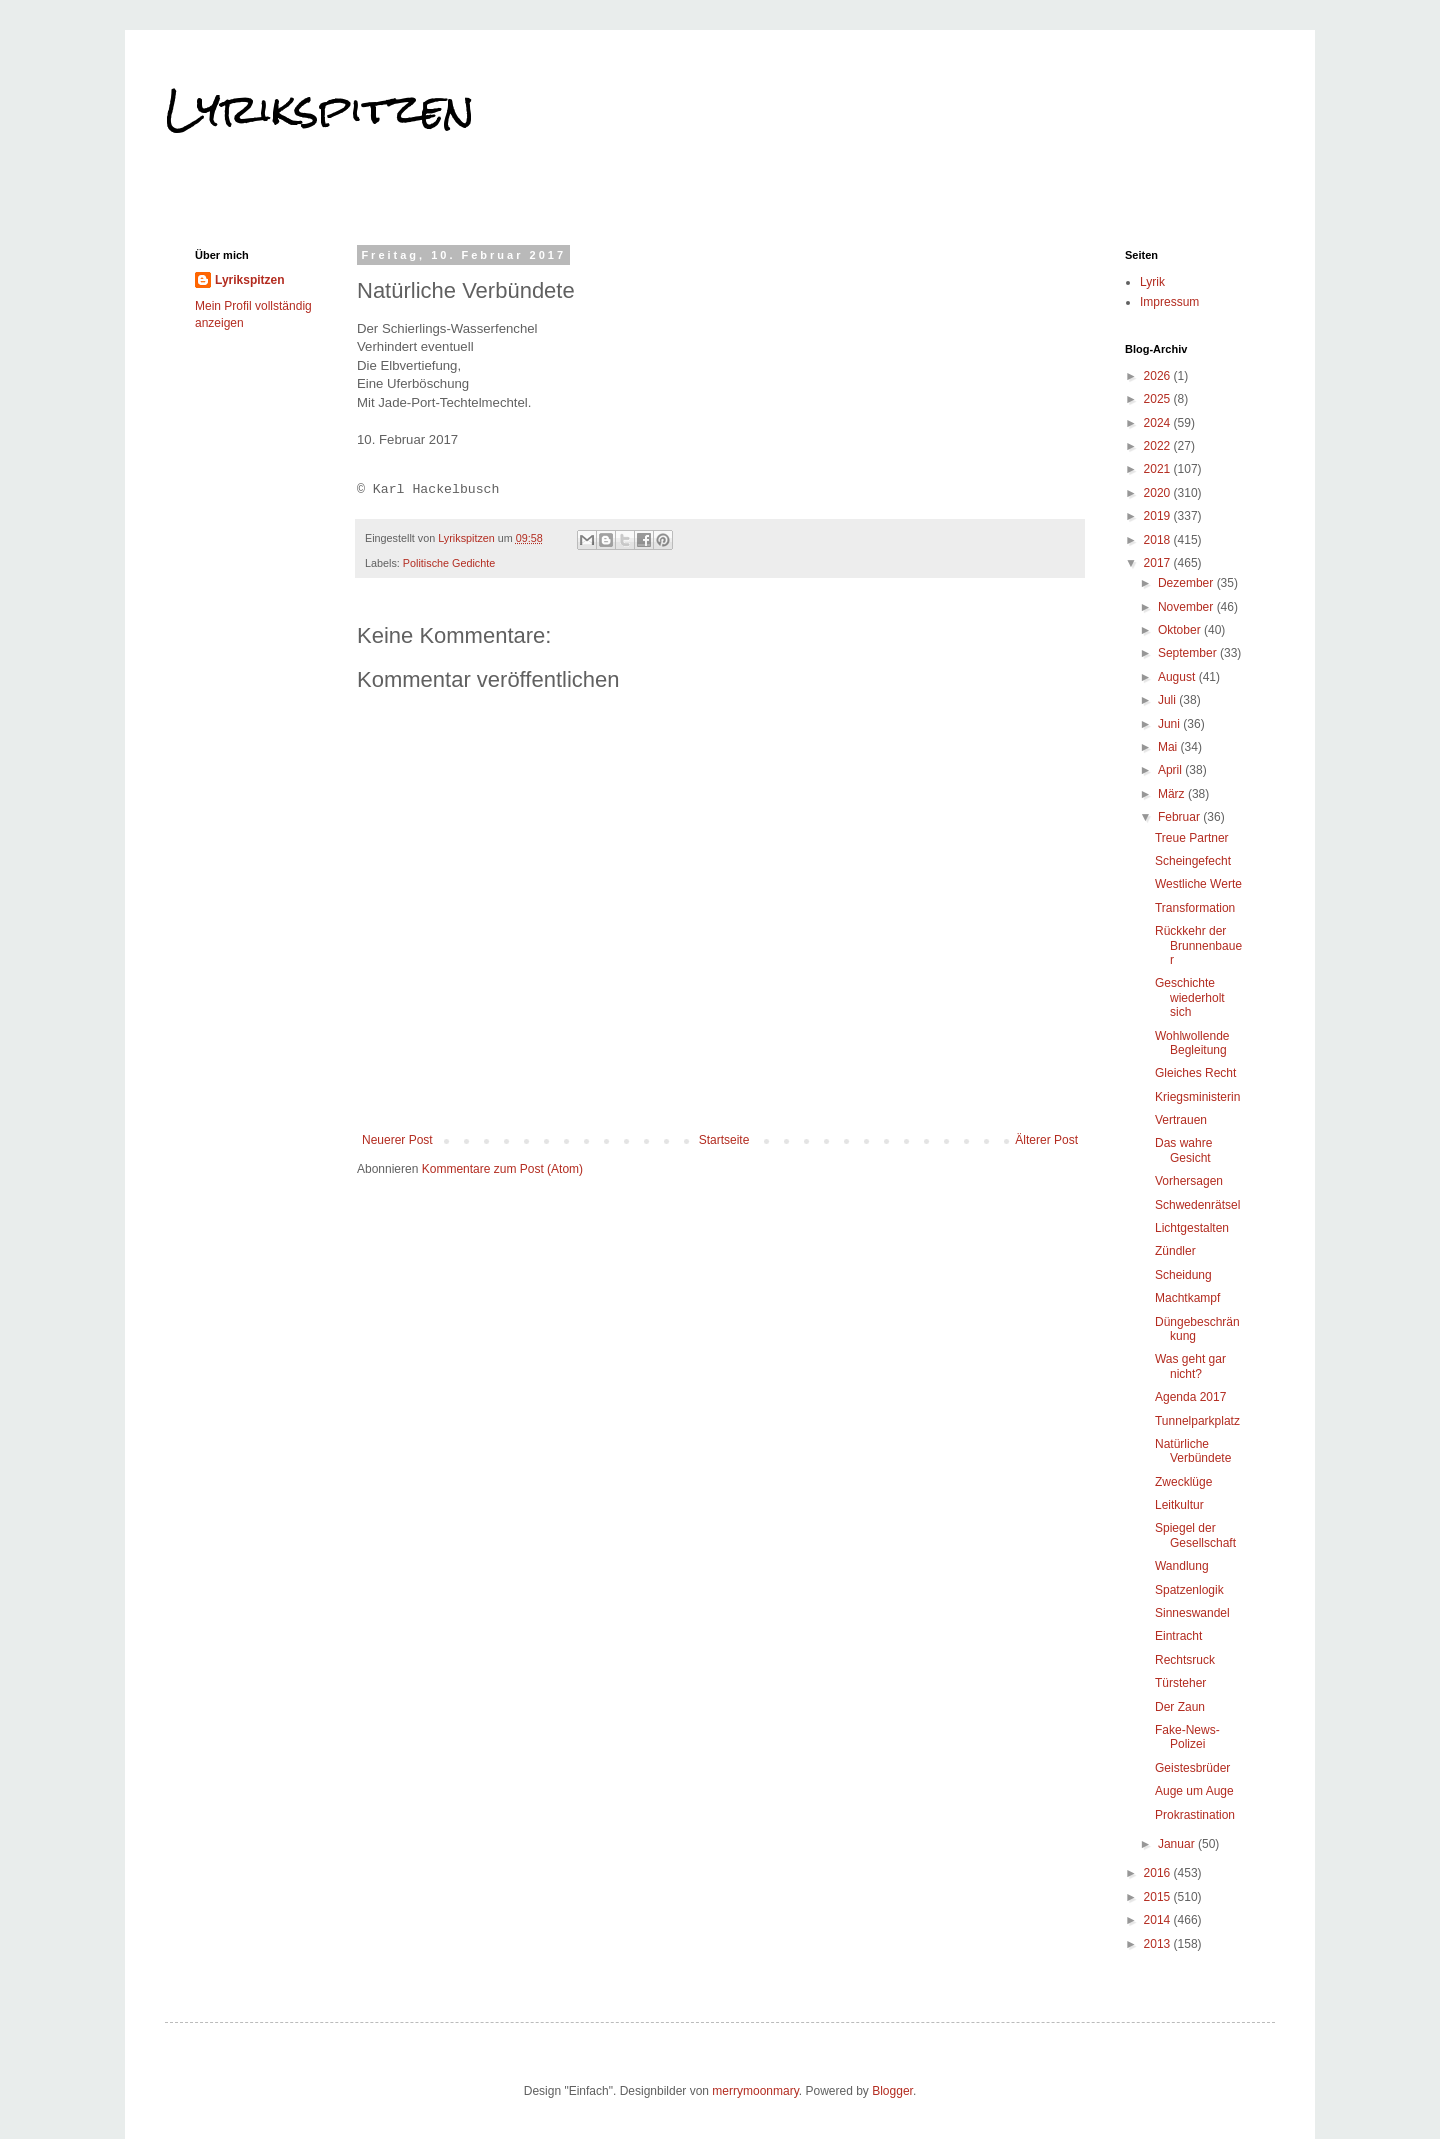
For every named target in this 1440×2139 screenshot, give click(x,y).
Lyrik (1152, 282)
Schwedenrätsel (1197, 1205)
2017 (1159, 563)
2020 (1159, 493)
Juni (1170, 724)
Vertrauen (1181, 1120)
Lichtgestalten (1192, 1228)
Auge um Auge (1194, 1791)
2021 (1159, 469)
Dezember (1187, 583)
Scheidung (1183, 1275)
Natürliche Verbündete (1193, 1451)
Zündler (1175, 1251)
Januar (1178, 1844)
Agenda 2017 (1190, 1397)
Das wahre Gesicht (1183, 1150)
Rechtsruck (1185, 1660)
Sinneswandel (1192, 1613)
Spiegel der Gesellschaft (1195, 1535)
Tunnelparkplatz (1197, 1421)
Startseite (724, 1140)
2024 (1159, 423)
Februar (1180, 817)
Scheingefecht (1193, 861)
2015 (1159, 1897)
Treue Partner (1192, 838)
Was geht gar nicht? (1190, 1366)
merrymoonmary (755, 2091)
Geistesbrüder (1192, 1768)
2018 (1159, 540)
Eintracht (1178, 1636)
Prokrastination (1195, 1815)
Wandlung (1182, 1566)
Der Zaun (1180, 1707)
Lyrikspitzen (320, 109)
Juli (1168, 700)
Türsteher (1180, 1683)
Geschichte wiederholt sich (1190, 997)
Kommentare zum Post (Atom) (502, 1169)
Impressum (1169, 302)
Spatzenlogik (1189, 1590)
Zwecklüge (1183, 1482)
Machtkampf (1187, 1298)
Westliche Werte (1198, 884)
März (1173, 794)
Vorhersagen (1189, 1181)
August (1178, 677)
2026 (1159, 376)
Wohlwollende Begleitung (1192, 1043)
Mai (1169, 747)
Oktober (1181, 630)
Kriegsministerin (1197, 1097)
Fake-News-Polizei (1187, 1737)
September (1189, 653)
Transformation (1195, 908)
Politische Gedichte (449, 563)
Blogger (892, 2091)
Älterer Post (1046, 1140)
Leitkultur (1179, 1505)
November (1187, 607)
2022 (1159, 446)
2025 (1159, 399)
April (1171, 770)
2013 (1159, 1944)
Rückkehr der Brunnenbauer (1198, 945)
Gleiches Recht (1195, 1073)
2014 (1159, 1920)
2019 (1159, 516)
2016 (1159, 1873)
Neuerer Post (397, 1140)
